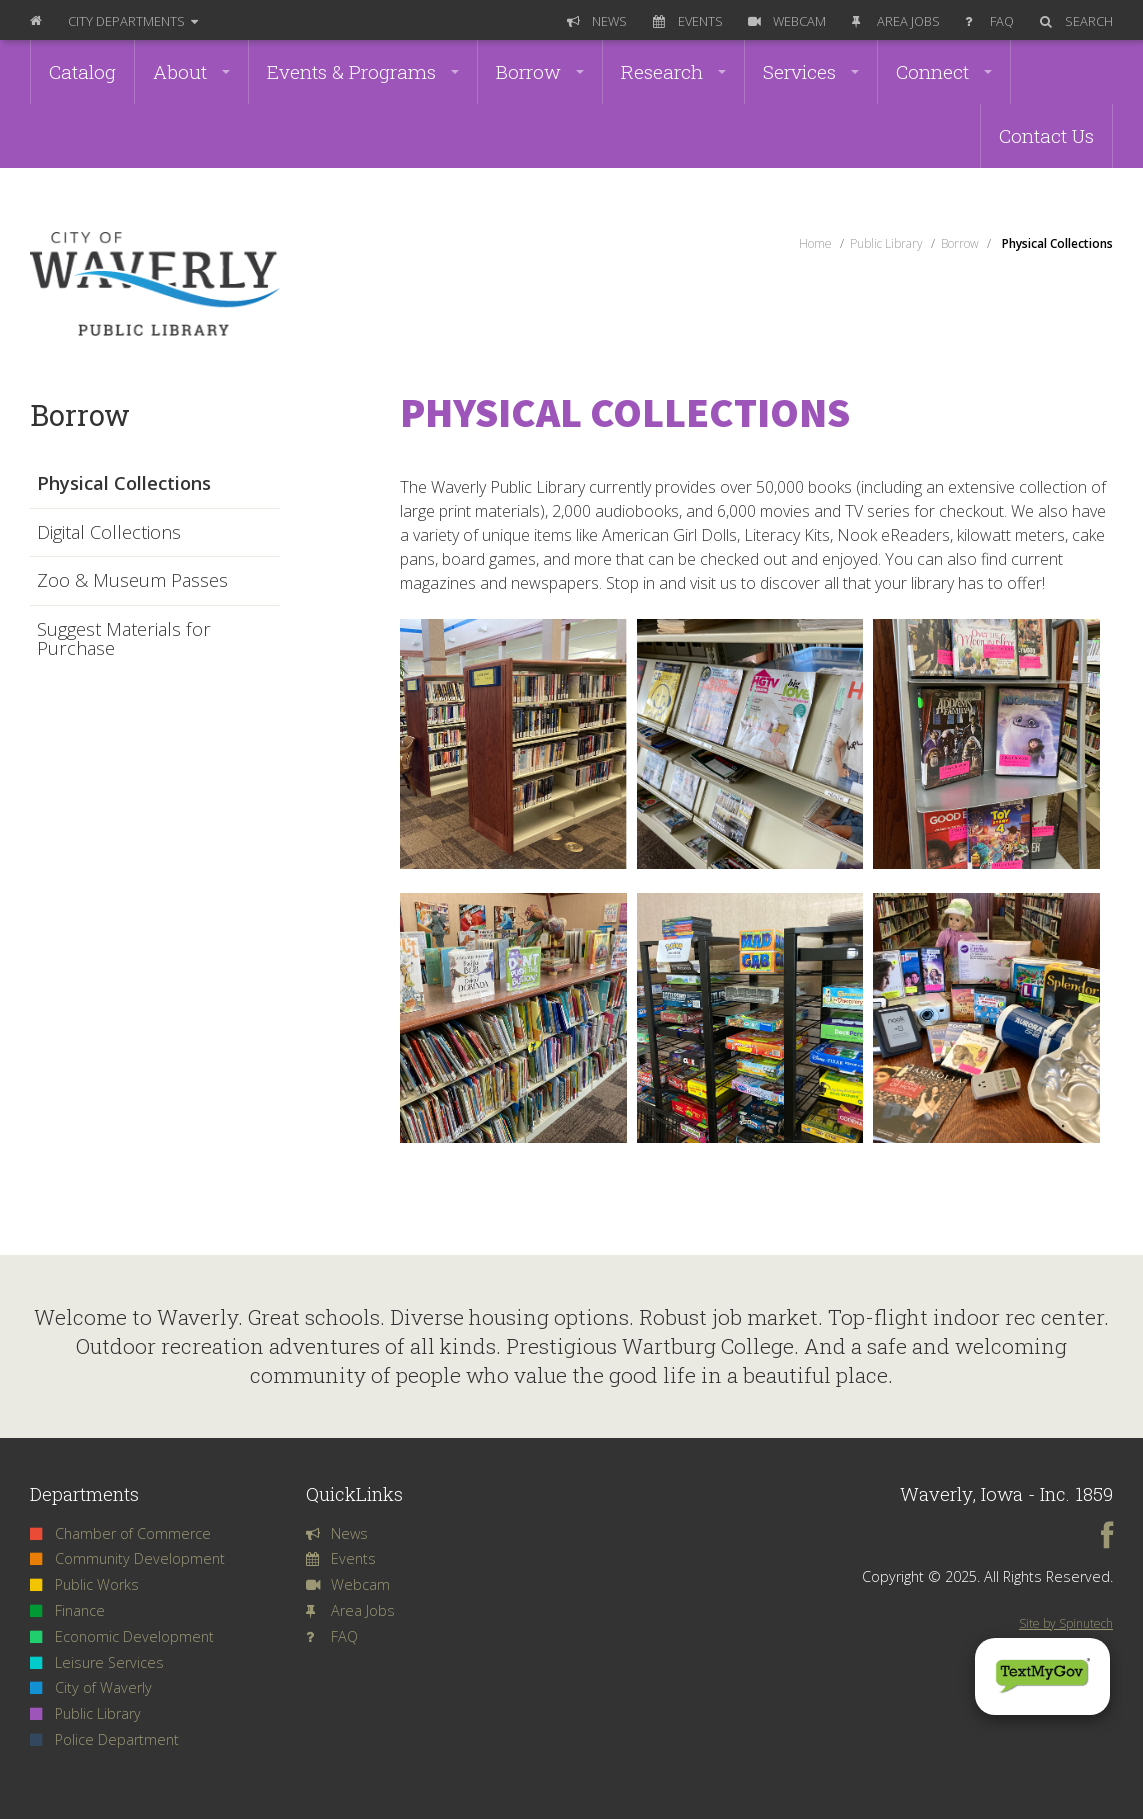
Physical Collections (124, 484)
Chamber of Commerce (120, 1533)
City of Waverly (91, 1687)
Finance (67, 1610)
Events (688, 21)
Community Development (127, 1558)
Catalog (82, 71)
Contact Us (1046, 135)
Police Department (104, 1739)
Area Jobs (896, 21)
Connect (944, 71)
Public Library (85, 1713)
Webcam (787, 21)
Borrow (540, 71)
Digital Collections (109, 533)
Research (673, 71)
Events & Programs (363, 71)
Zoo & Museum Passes (132, 581)
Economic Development (122, 1636)
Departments (133, 21)
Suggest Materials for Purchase (124, 639)
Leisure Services (97, 1662)
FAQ (989, 21)
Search (1076, 21)
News (597, 21)
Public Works (84, 1584)
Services (811, 71)
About (191, 71)
